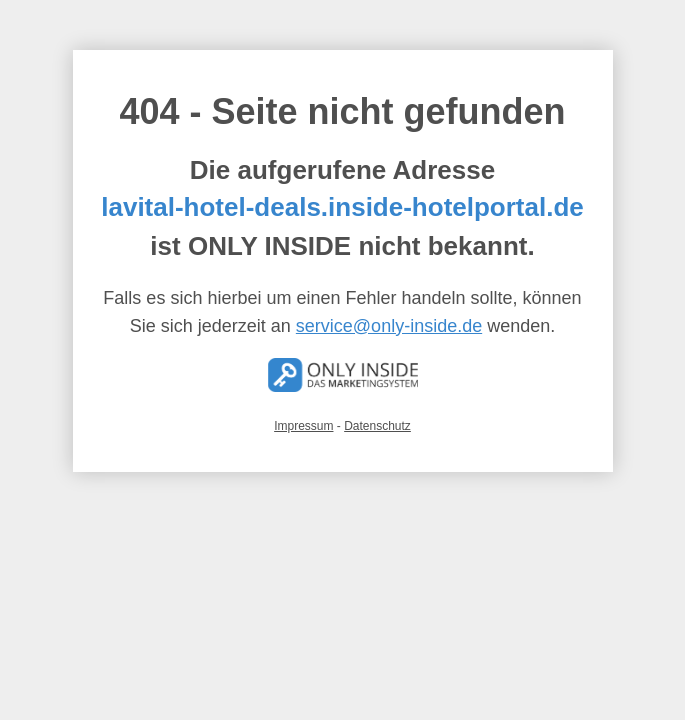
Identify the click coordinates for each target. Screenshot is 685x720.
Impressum (303, 426)
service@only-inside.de (389, 326)
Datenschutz (377, 426)
